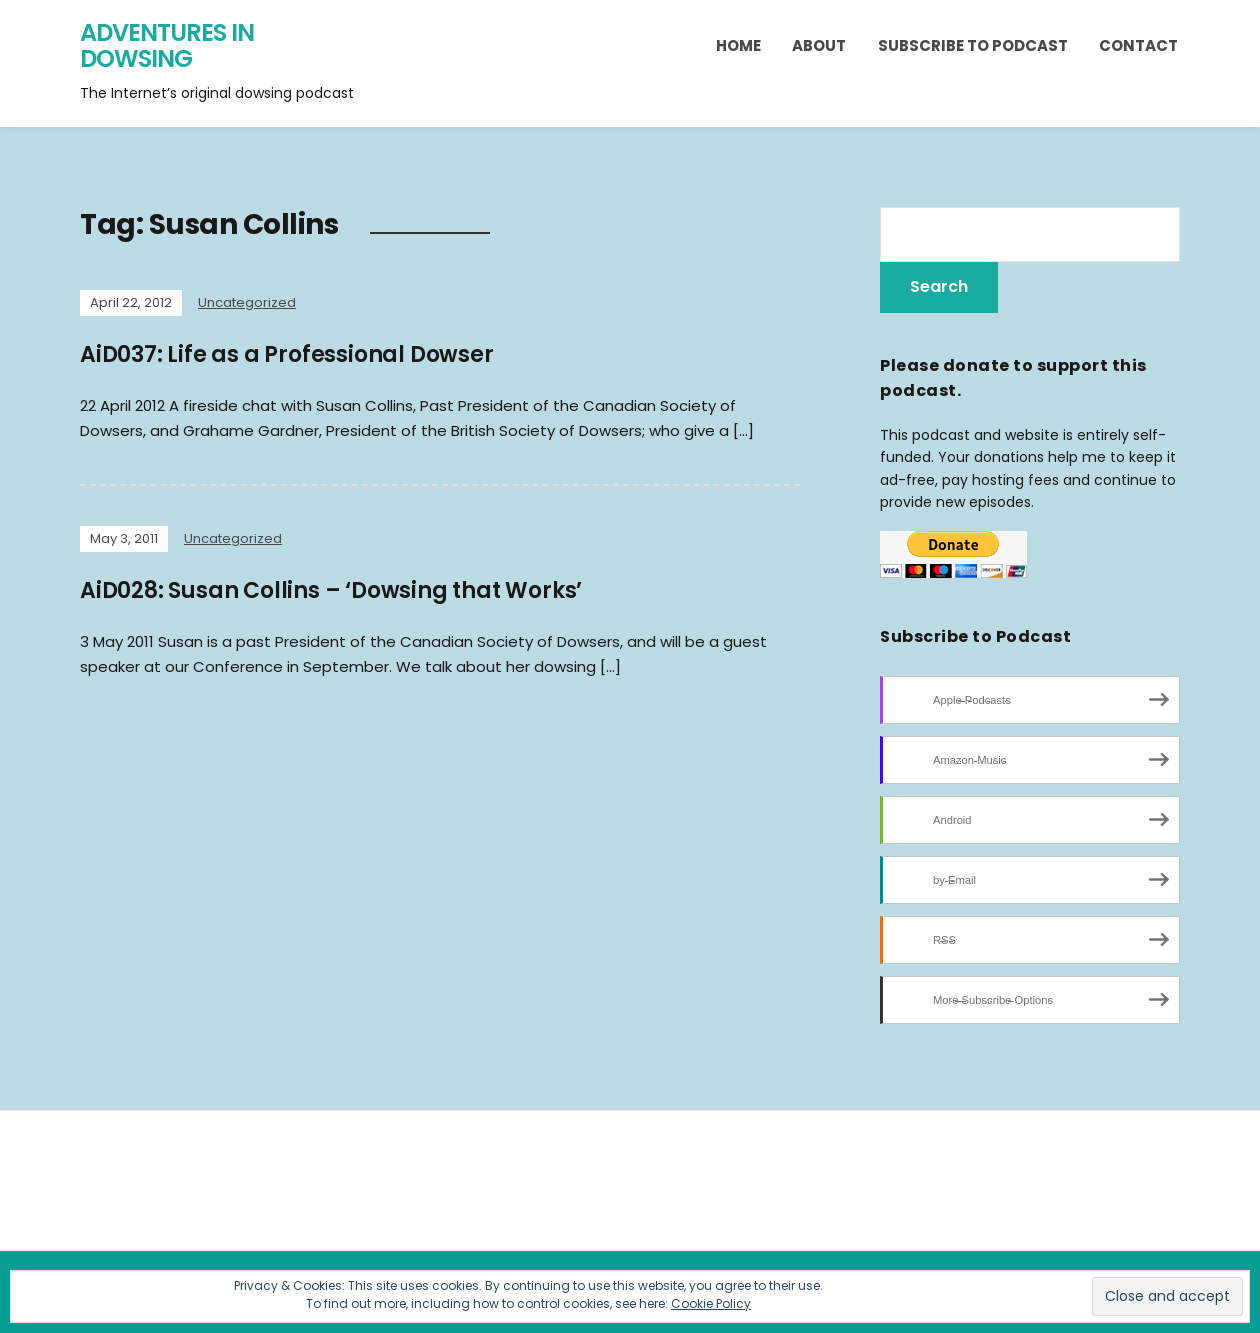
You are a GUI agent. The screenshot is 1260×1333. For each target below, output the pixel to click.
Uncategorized (247, 302)
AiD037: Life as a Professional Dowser (287, 354)
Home (738, 45)
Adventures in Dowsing (167, 45)
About (819, 45)
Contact (1138, 45)
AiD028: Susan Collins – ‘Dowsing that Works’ (331, 590)
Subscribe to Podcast (973, 45)
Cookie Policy (711, 1303)
